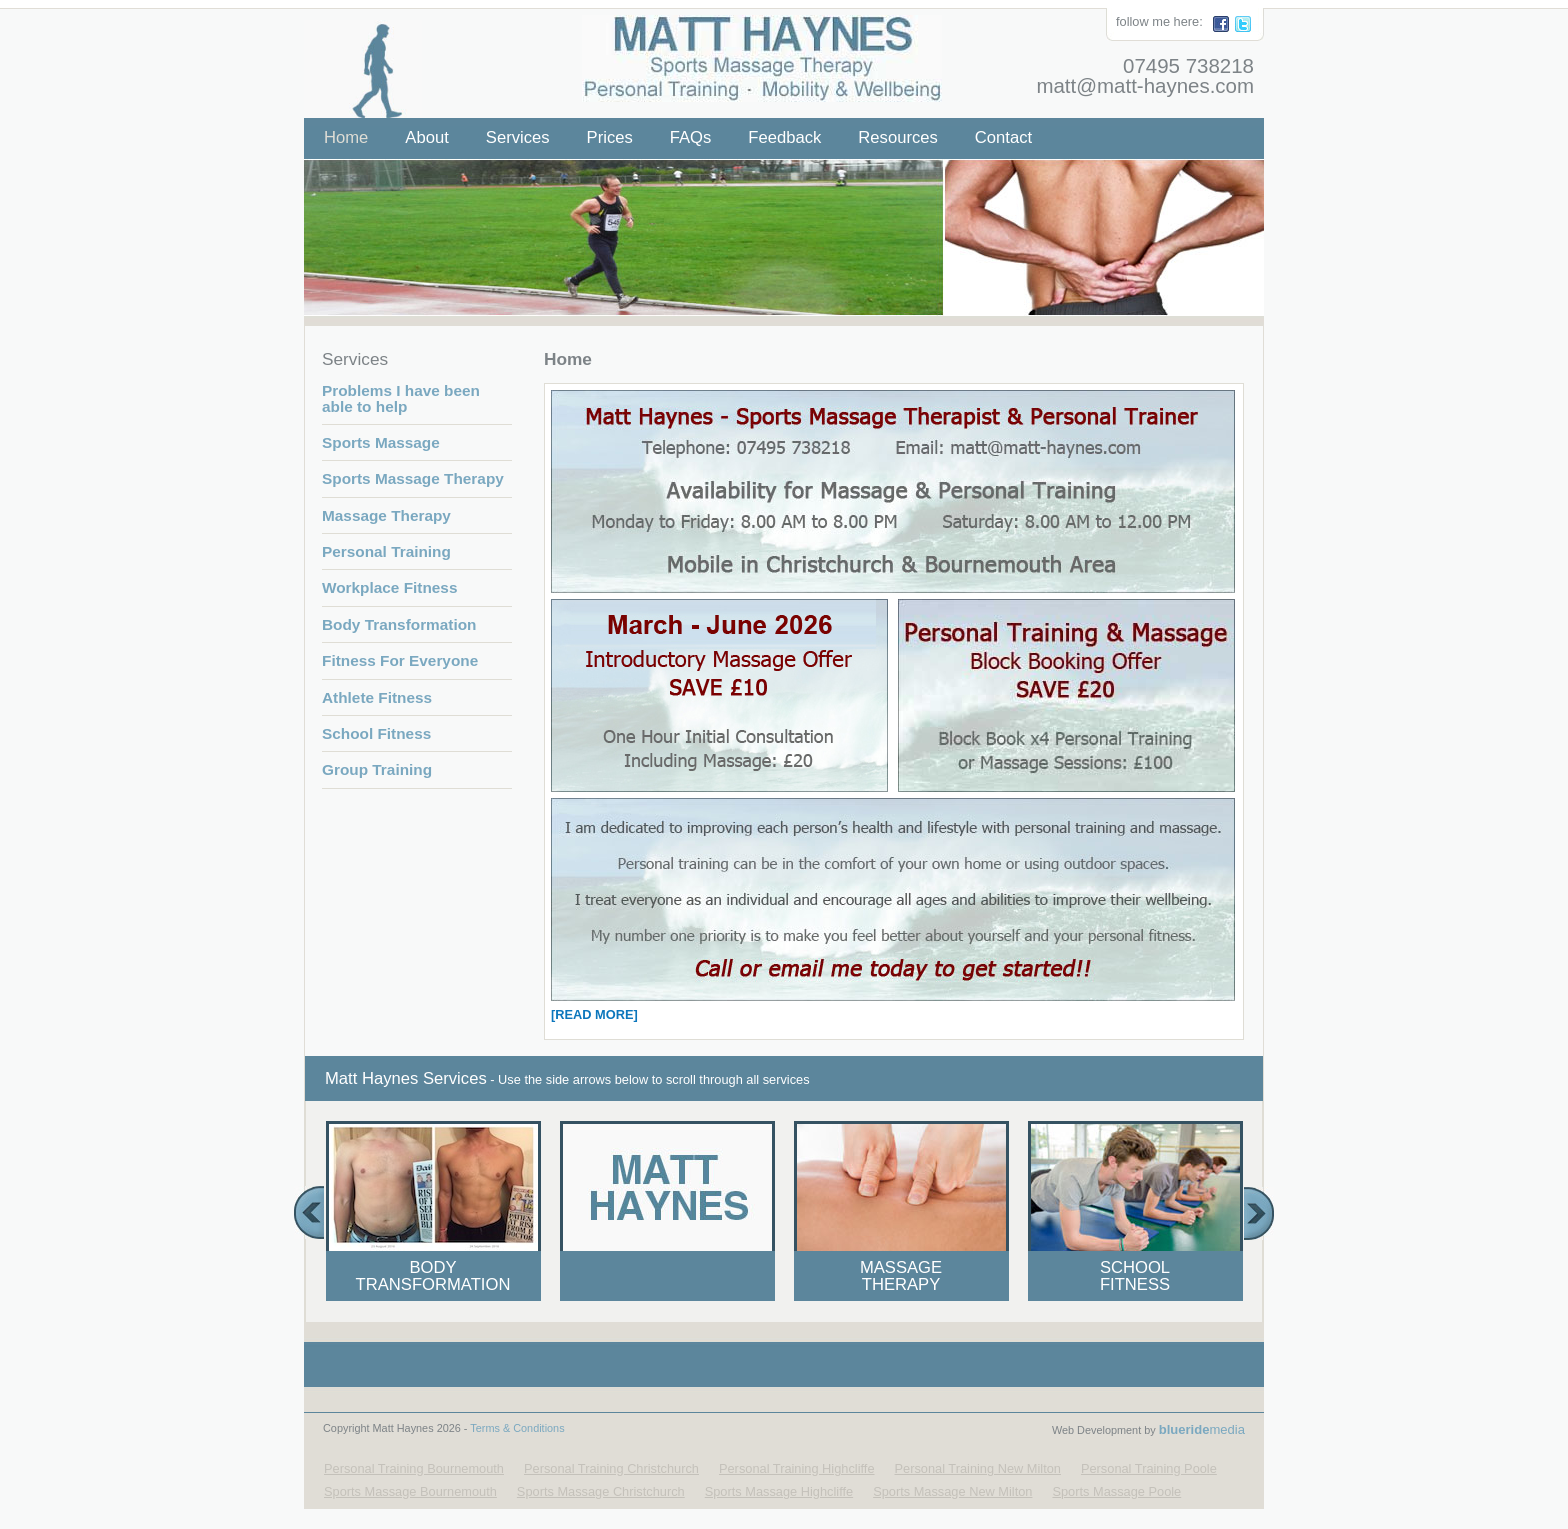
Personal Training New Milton (978, 1468)
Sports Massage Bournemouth (410, 1491)
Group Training (377, 769)
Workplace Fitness (389, 587)
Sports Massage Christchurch (601, 1491)
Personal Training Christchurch (611, 1468)
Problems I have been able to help (401, 398)
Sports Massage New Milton (952, 1491)
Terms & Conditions (517, 1428)
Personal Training (386, 551)
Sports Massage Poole (1116, 1491)
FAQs (691, 137)
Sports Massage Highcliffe (779, 1491)
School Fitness (376, 733)
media (1202, 1429)
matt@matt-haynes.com (1145, 85)
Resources (897, 137)
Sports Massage (381, 442)
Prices (610, 137)
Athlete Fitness (377, 697)
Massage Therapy (386, 515)
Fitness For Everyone (400, 660)
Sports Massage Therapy (413, 478)
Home (346, 137)
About (426, 137)
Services (518, 137)
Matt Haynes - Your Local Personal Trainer (750, 49)
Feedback (784, 137)
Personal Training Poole (1149, 1468)
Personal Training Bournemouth (414, 1468)
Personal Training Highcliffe (797, 1468)
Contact (1003, 137)
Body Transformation (399, 624)
